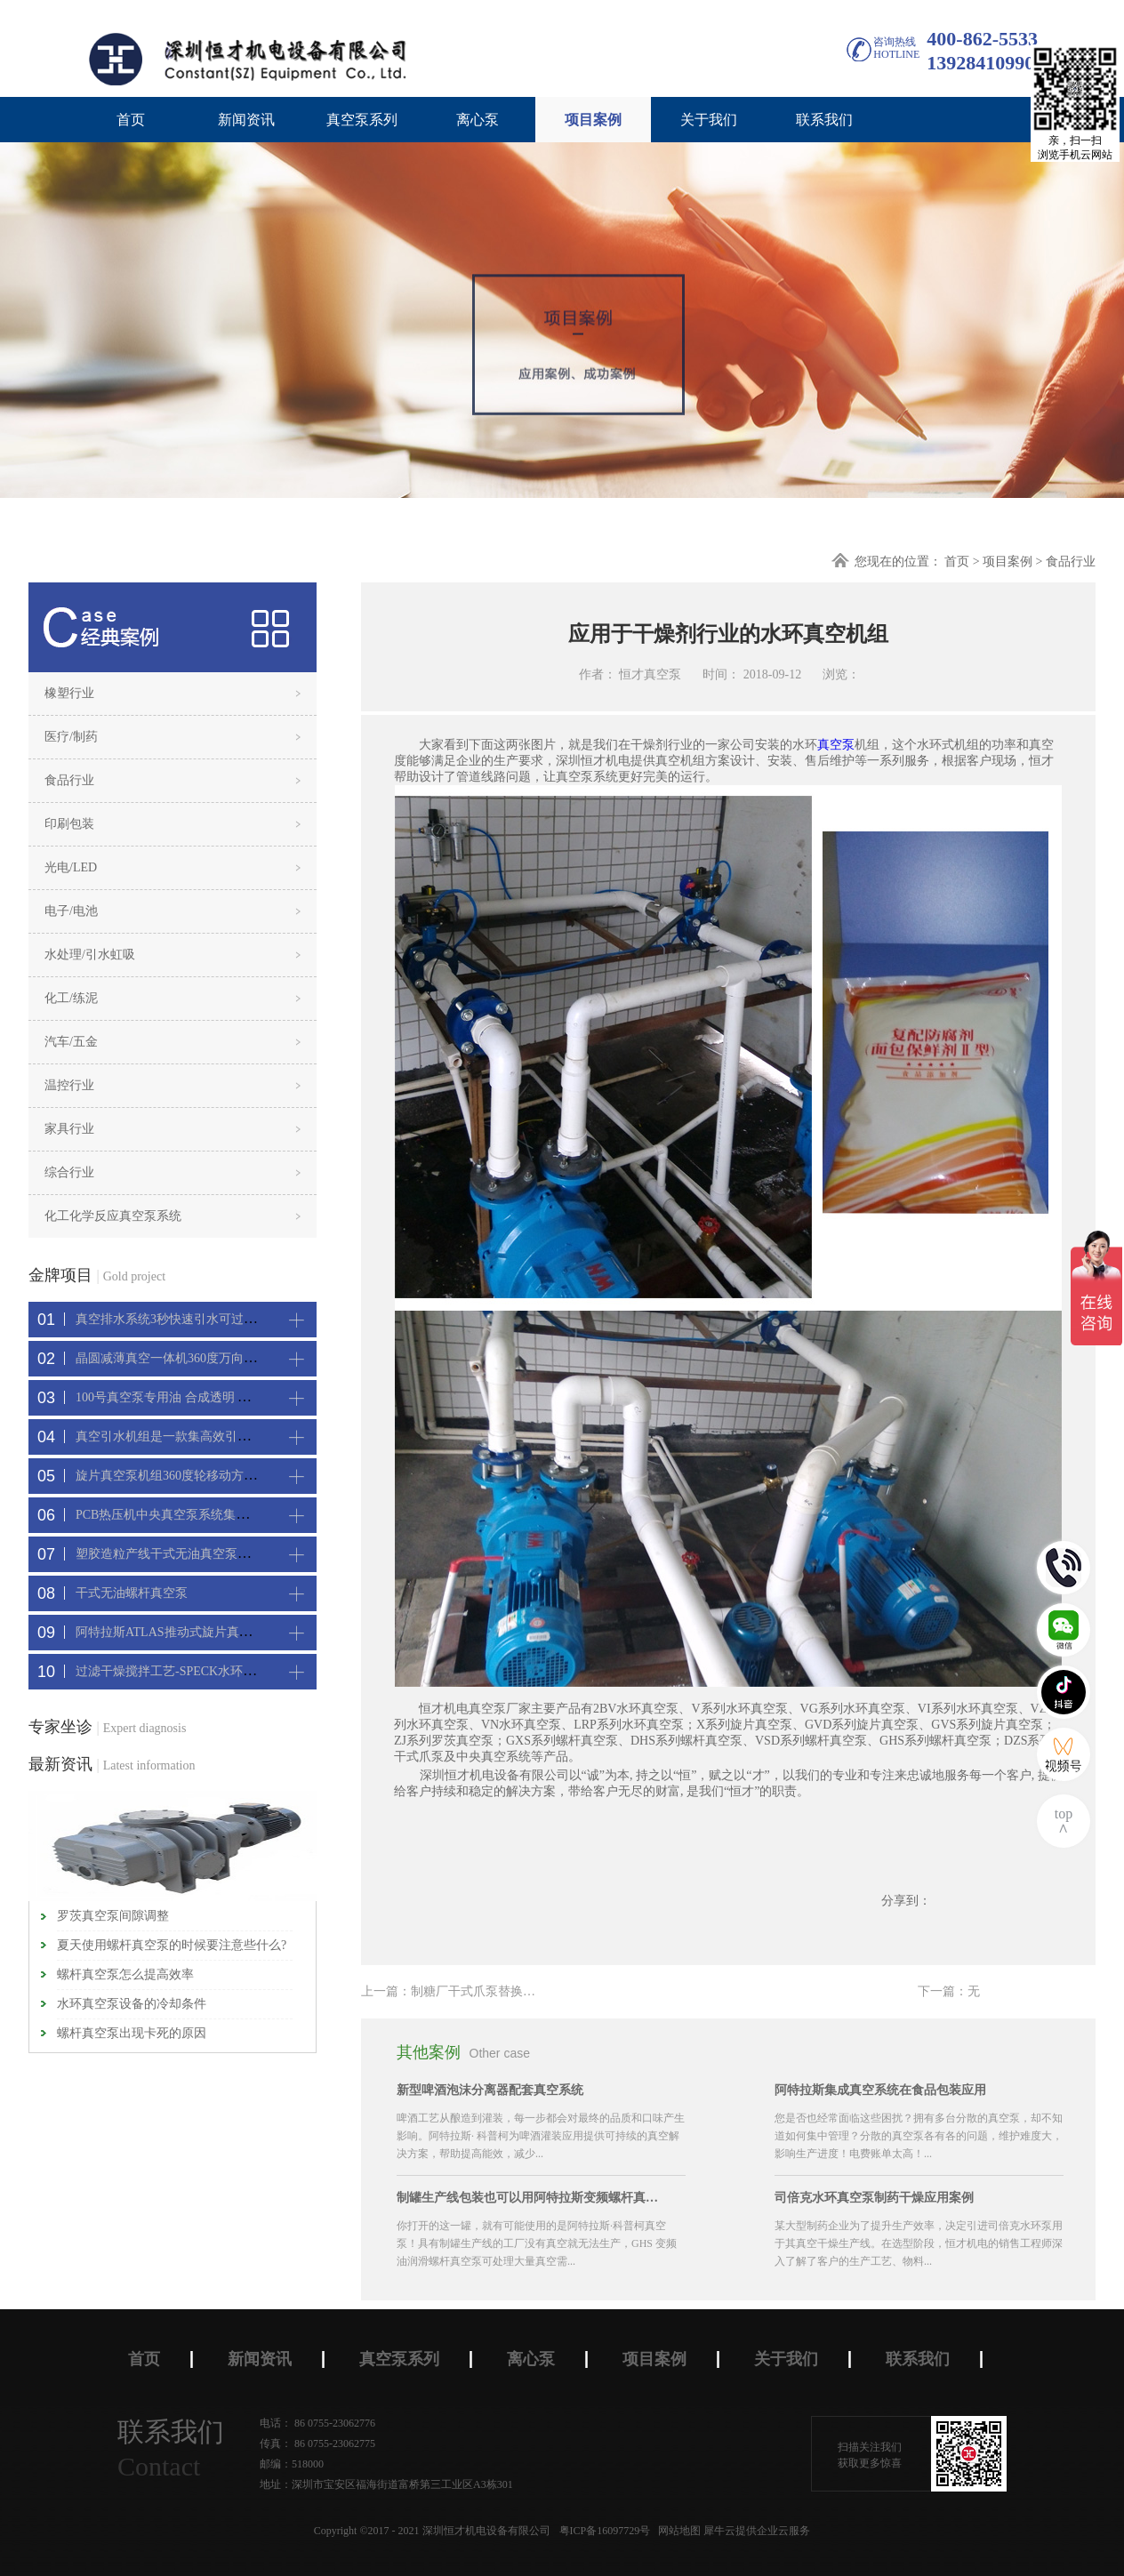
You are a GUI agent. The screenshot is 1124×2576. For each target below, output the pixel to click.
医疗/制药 (71, 736)
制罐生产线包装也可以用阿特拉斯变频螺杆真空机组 (530, 2197)
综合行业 (69, 1172)
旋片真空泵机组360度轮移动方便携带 (178, 1475)
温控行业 (69, 1085)
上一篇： (504, 1991)
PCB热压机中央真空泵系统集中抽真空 (180, 1514)
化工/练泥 (71, 998)
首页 (130, 119)
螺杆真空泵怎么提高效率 (125, 1974)
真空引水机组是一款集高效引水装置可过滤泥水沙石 (219, 1436)
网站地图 (677, 2530)
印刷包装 (69, 824)
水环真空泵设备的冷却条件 (131, 2003)
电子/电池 (71, 911)
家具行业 (69, 1129)
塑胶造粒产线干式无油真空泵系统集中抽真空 (200, 1554)
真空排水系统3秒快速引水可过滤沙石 (178, 1319)
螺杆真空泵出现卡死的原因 (131, 2033)
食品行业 (1071, 561)
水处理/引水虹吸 (89, 954)
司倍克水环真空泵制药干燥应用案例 (874, 2197)
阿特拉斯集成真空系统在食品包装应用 (880, 2090)
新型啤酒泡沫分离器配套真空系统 (490, 2090)
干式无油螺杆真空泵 (132, 1593)
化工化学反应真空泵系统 (112, 1216)
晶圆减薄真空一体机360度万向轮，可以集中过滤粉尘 (222, 1358)
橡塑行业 (69, 693)
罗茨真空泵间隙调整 (113, 1915)
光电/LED (70, 867)
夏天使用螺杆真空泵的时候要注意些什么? (171, 1945)
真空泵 (836, 744)
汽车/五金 (71, 1041)
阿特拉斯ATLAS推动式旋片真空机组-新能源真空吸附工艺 (234, 1632)
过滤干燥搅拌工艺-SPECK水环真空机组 (184, 1671)
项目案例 (1007, 561)
